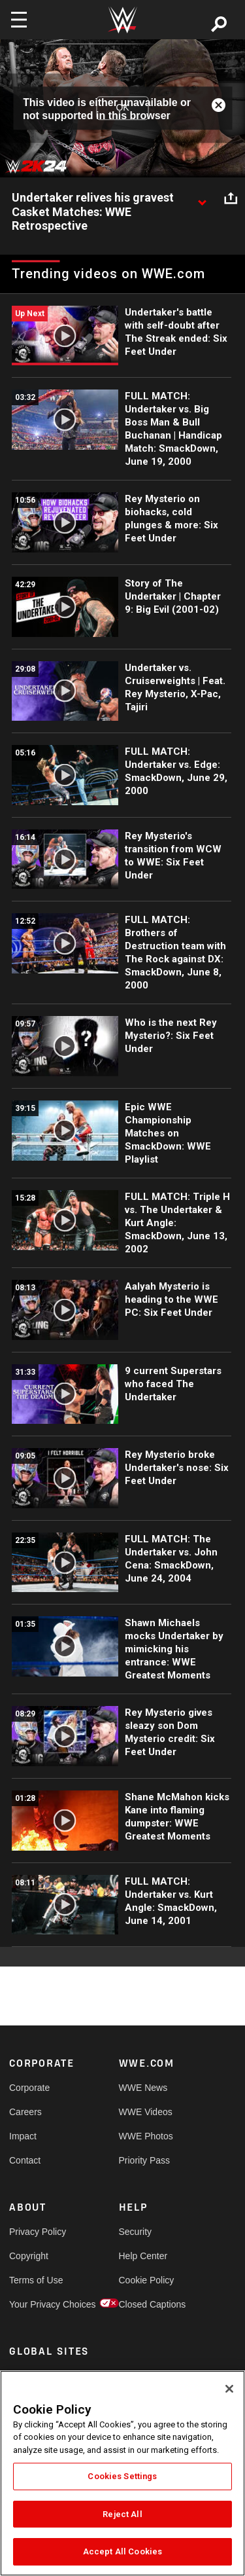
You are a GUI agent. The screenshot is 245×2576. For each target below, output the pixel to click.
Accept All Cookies (122, 2551)
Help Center (143, 2256)
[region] (122, 2473)
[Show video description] (202, 198)
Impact (23, 2136)
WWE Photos (146, 2136)
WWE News (143, 2087)
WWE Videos (145, 2112)
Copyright (28, 2256)
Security (135, 2231)
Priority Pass (145, 2160)
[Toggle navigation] (19, 19)
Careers (25, 2112)
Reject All (122, 2514)
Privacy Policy (36, 2231)
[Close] (229, 2388)
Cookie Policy (146, 2280)
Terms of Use (36, 2280)
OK (122, 108)
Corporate (29, 2087)
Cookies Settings (122, 2476)
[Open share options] (230, 198)
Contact (25, 2160)
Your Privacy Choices (36, 2304)
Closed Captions (146, 2304)
